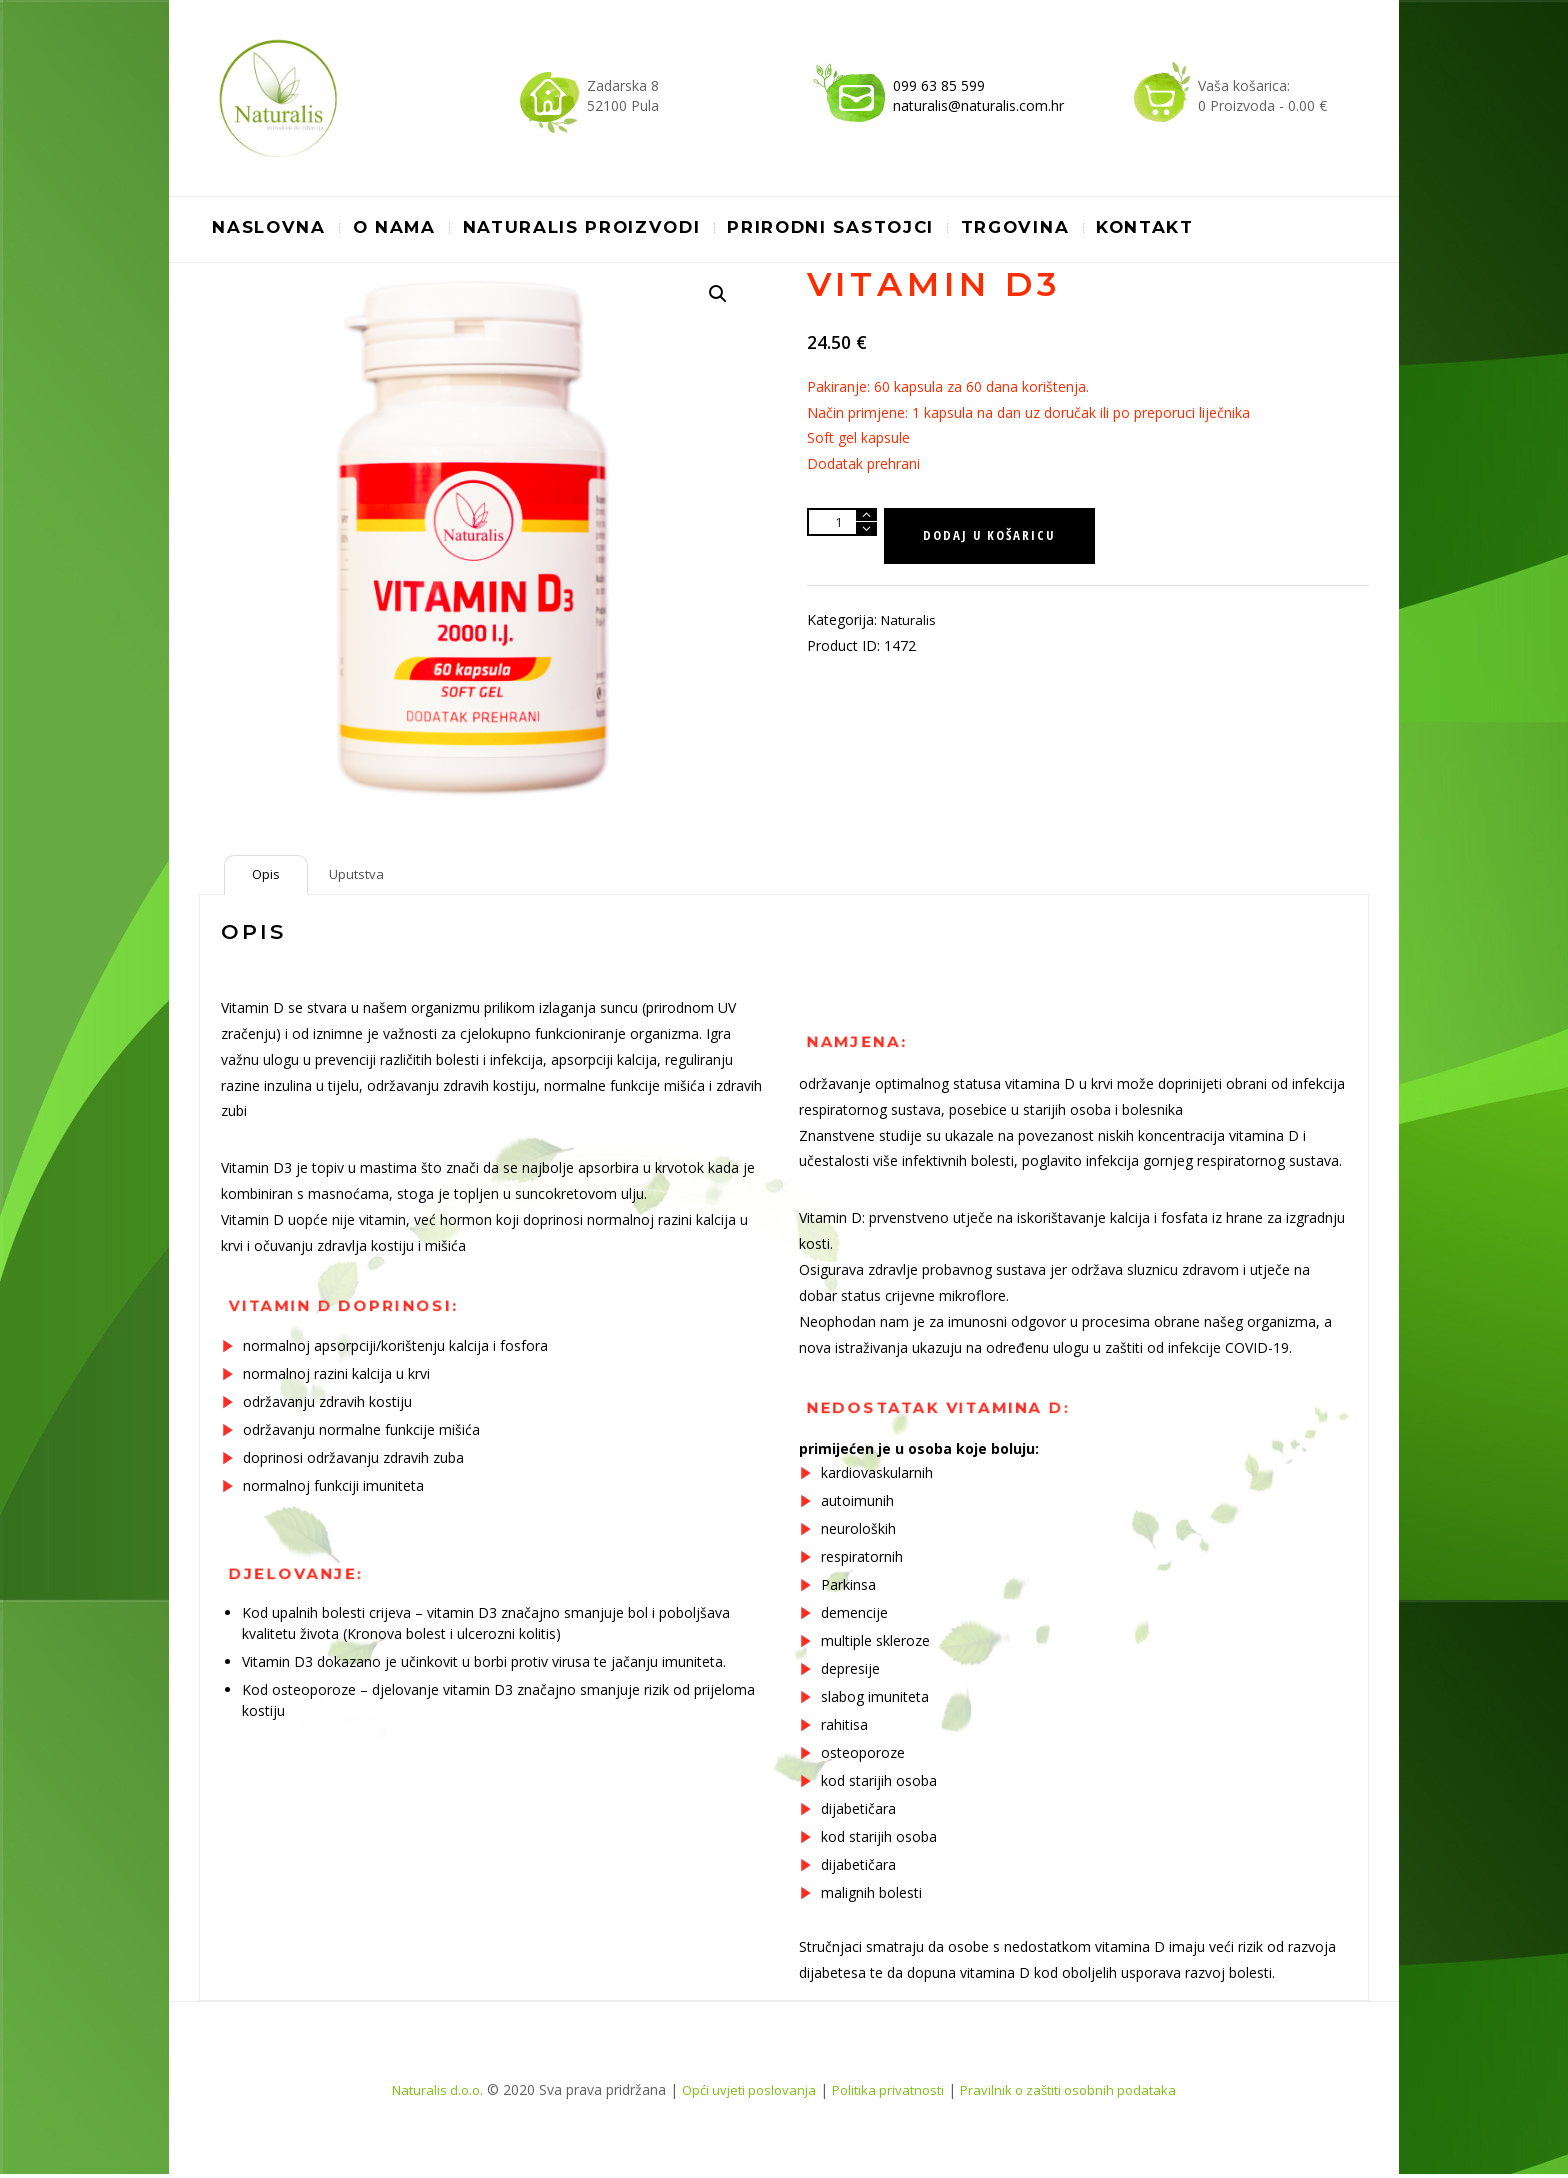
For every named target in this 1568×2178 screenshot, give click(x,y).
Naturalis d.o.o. (423, 2094)
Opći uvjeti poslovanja (742, 2094)
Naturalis (910, 623)
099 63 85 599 (939, 85)
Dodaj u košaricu (995, 537)
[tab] (267, 877)
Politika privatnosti (889, 2094)
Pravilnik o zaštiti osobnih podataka (1079, 2094)
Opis (267, 876)
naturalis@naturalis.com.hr (978, 105)
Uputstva (362, 876)
